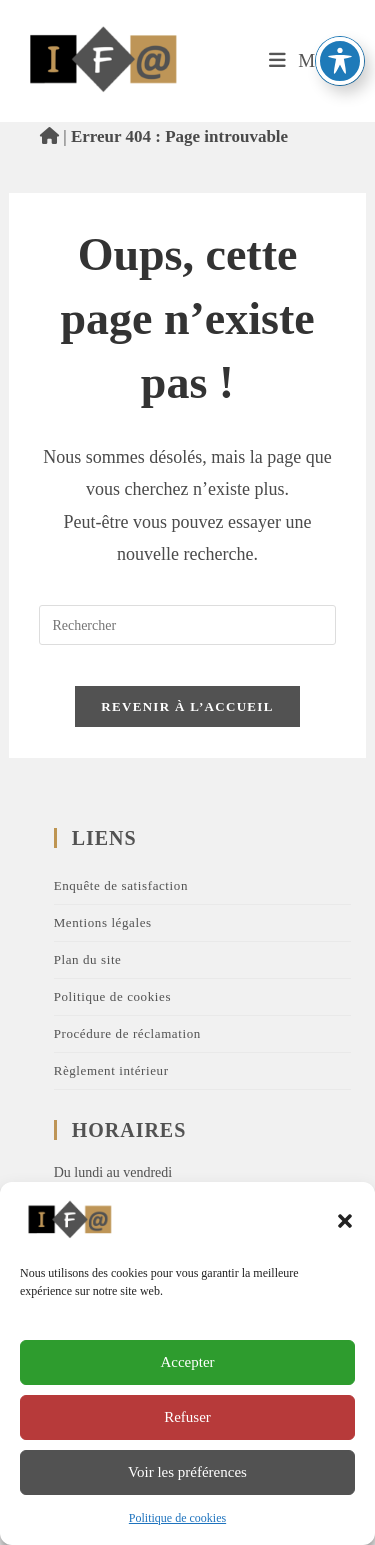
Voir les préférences (187, 1472)
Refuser (187, 1417)
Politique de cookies (177, 1518)
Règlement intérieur (111, 1070)
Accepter (187, 1362)
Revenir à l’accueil (187, 706)
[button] (345, 1221)
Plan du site (88, 959)
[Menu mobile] (307, 60)
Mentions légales (103, 922)
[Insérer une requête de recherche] (187, 625)
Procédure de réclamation (127, 1033)
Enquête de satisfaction (121, 885)
